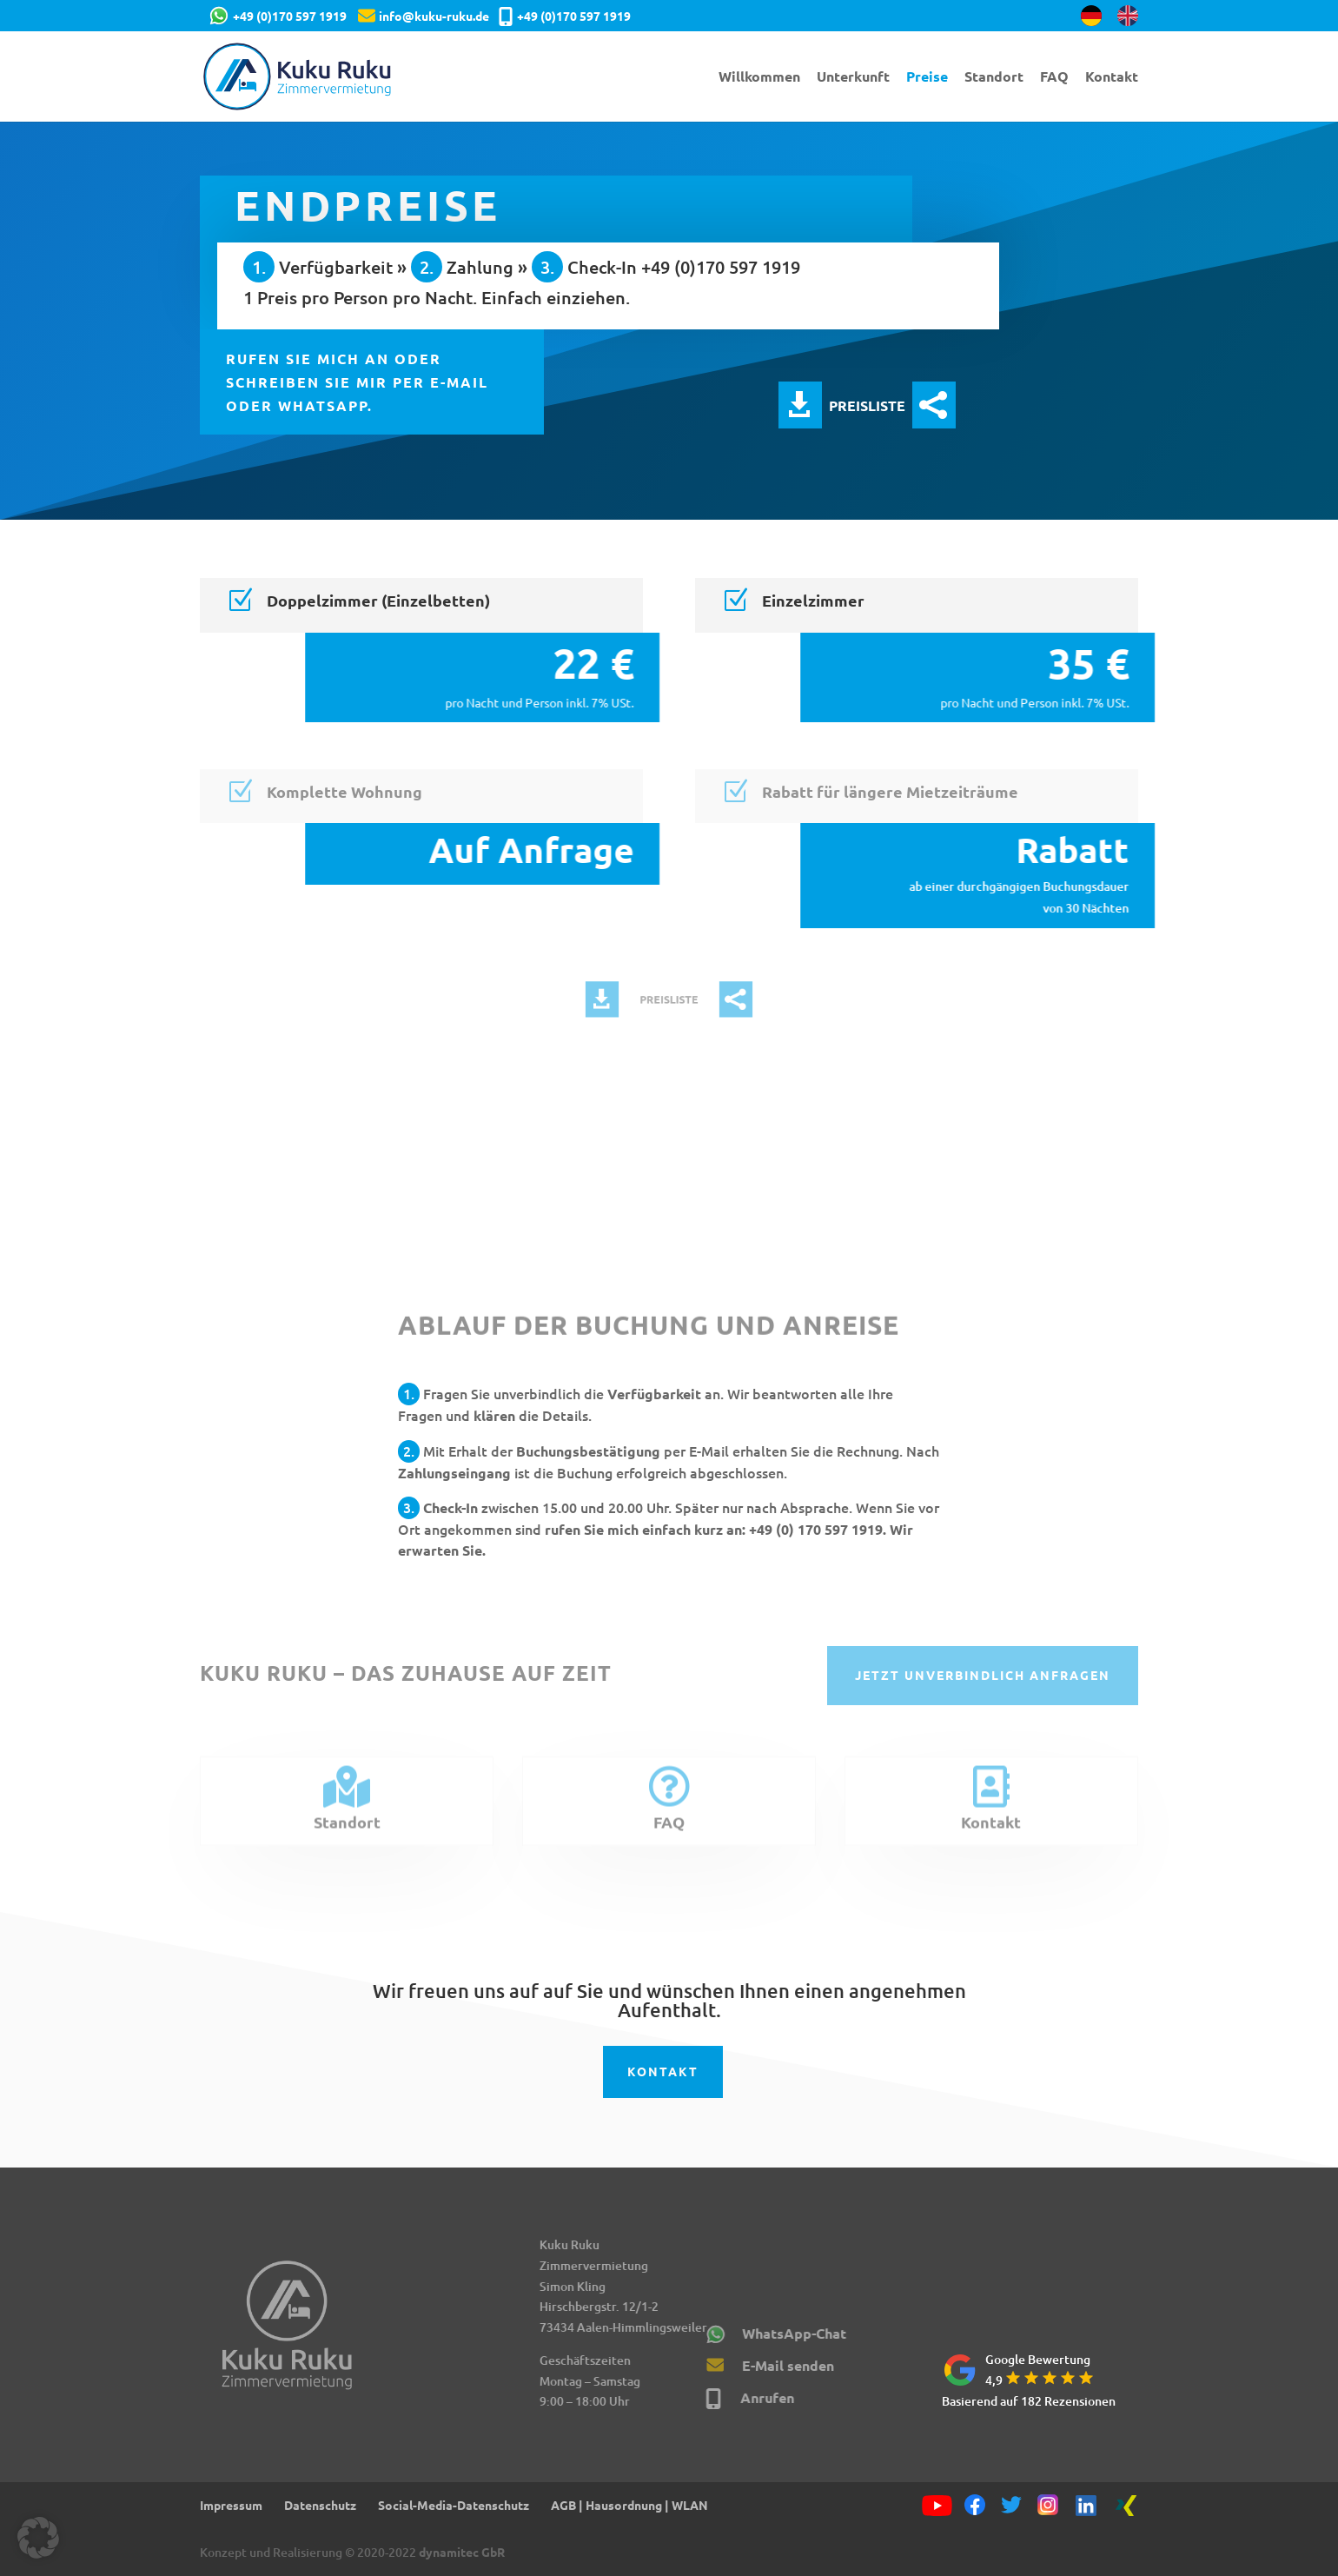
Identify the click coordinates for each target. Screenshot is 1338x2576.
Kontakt (1111, 77)
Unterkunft (853, 77)
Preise (927, 77)
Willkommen (759, 77)
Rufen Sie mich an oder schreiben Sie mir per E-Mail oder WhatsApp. (358, 382)
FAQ (1054, 77)
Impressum (231, 2505)
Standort (993, 77)
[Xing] (1126, 2506)
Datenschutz (320, 2505)
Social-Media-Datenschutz (453, 2505)
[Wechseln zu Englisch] (1127, 21)
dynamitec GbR (462, 2551)
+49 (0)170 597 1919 (290, 15)
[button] (38, 2538)
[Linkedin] (1086, 2506)
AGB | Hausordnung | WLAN (629, 2505)
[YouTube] (936, 2506)
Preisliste (800, 405)
